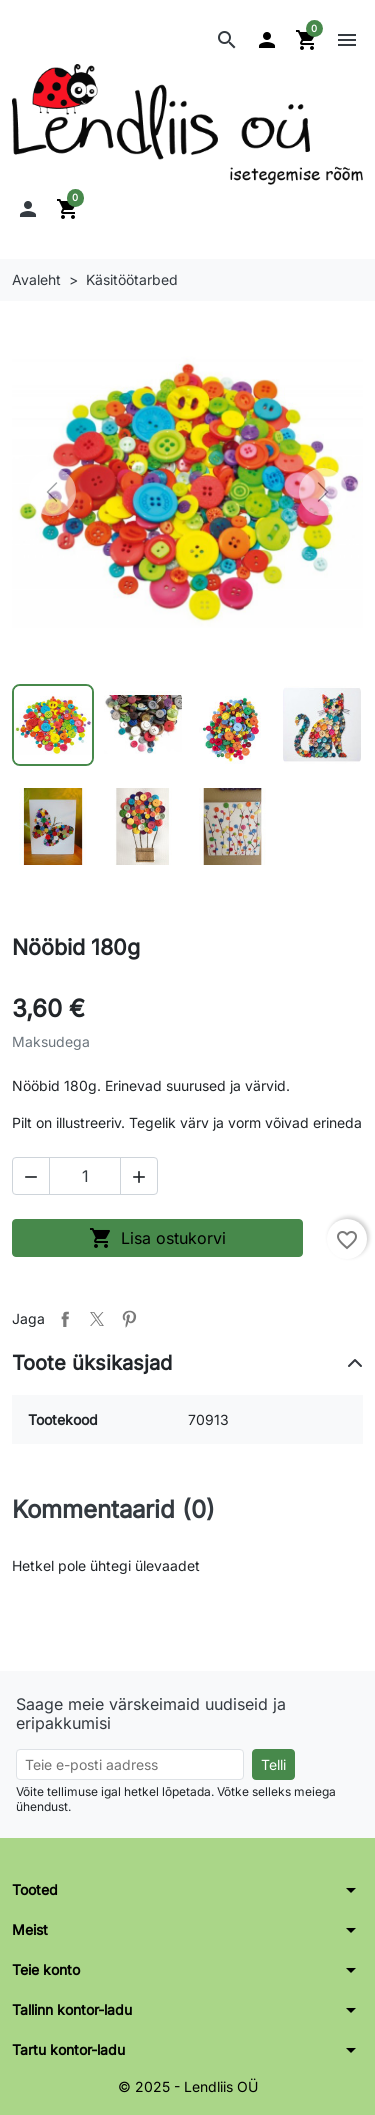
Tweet (97, 1319)
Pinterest (129, 1319)
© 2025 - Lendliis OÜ (188, 2086)
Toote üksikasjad (92, 1363)
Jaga (65, 1319)
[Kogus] (85, 1176)
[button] (227, 40)
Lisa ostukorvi (157, 1238)
